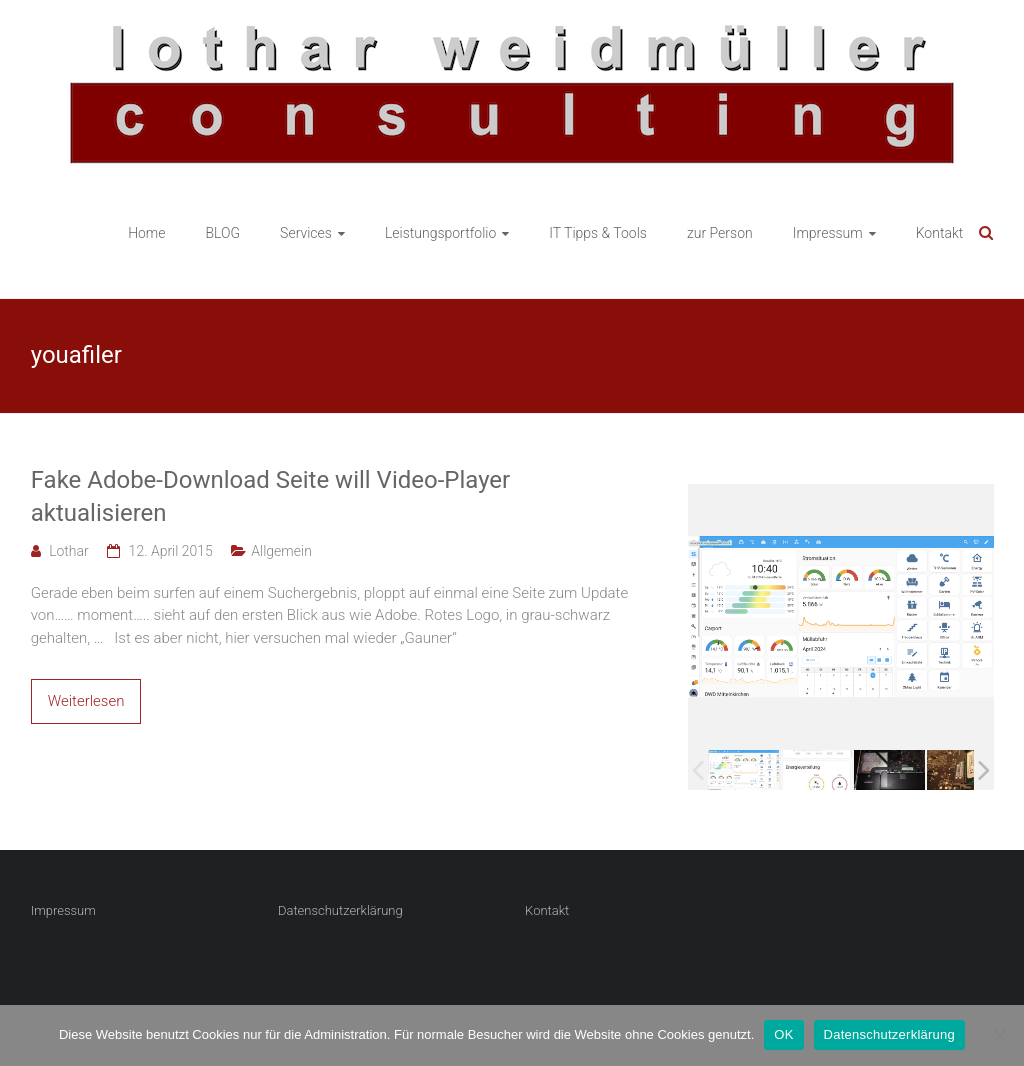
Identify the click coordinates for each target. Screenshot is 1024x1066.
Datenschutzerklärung (340, 910)
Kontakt (940, 233)
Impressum (828, 233)
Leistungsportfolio (440, 233)
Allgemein (281, 551)
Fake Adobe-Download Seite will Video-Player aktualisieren (271, 497)
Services (306, 233)
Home (146, 233)
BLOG (223, 233)
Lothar (69, 551)
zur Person (720, 233)
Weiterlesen (86, 701)
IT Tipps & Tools (598, 233)
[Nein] (999, 1035)
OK (783, 1034)
